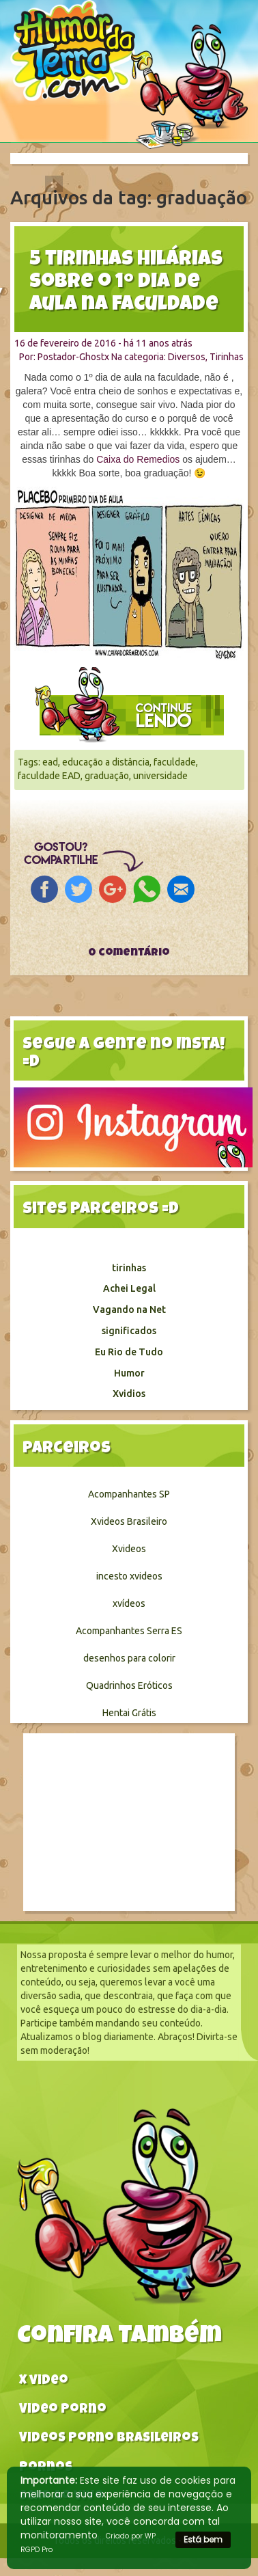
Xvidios (129, 1393)
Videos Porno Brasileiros (109, 2438)
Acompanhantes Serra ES (129, 1630)
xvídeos (129, 1603)
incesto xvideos (129, 1576)
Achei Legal (129, 1288)
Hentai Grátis (129, 1712)
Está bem (203, 2539)
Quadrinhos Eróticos (129, 1685)
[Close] (54, 184)
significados (129, 1330)
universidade (160, 775)
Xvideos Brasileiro (129, 1521)
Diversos (186, 356)
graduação (107, 775)
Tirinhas (227, 356)
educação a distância (105, 762)
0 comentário (129, 953)
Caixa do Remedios (138, 459)
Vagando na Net (129, 1309)
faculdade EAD (49, 775)
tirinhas (129, 1267)
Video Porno (62, 2410)
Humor (129, 1373)
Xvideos (129, 1548)
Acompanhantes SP (129, 1494)
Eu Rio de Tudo (129, 1351)
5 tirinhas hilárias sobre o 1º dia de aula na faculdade (126, 283)
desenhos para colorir (129, 1658)
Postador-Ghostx (73, 356)
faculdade (175, 762)
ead (50, 762)
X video (43, 2381)
